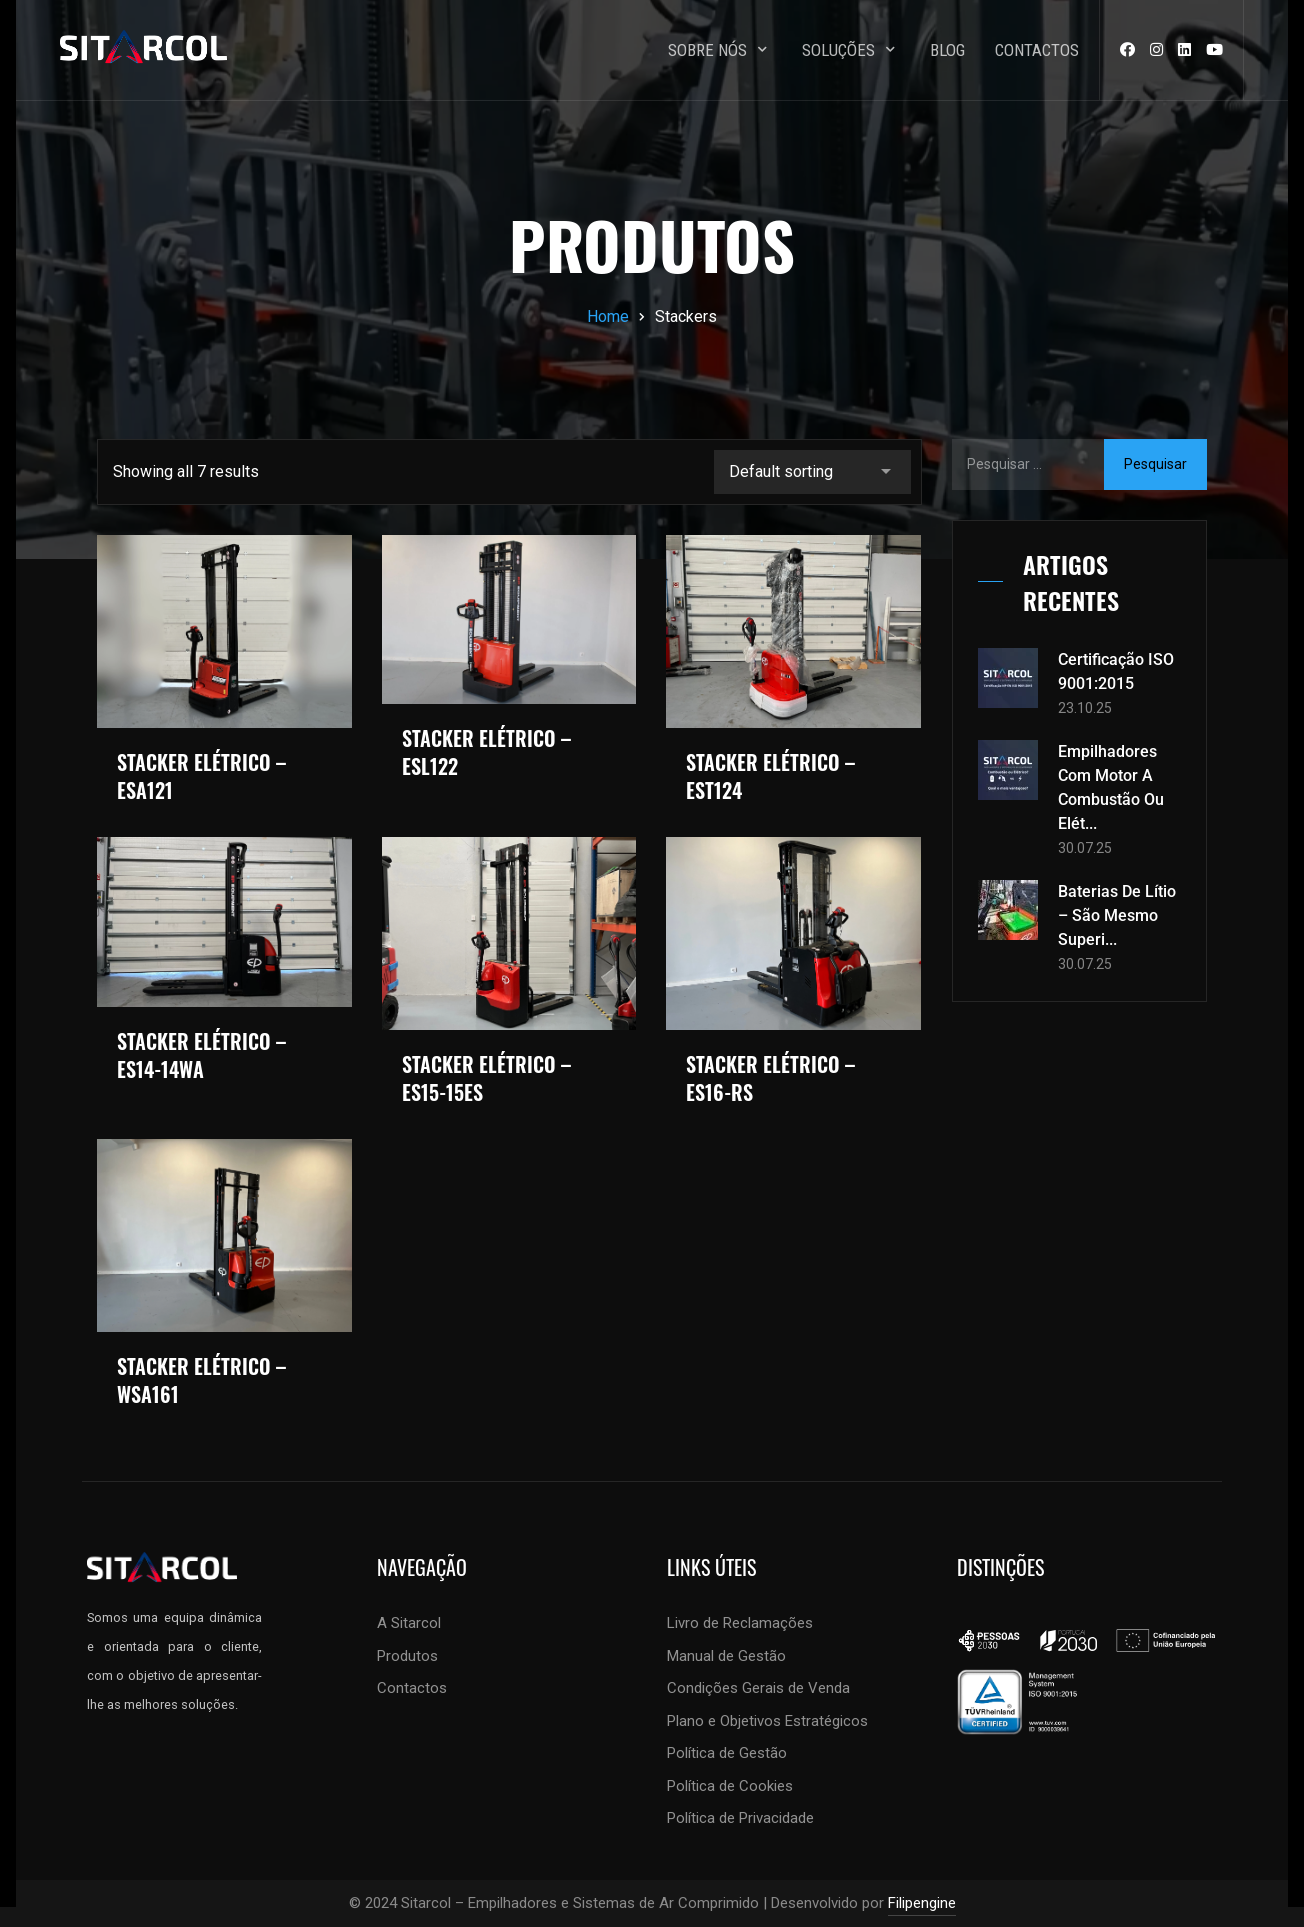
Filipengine (922, 1903)
